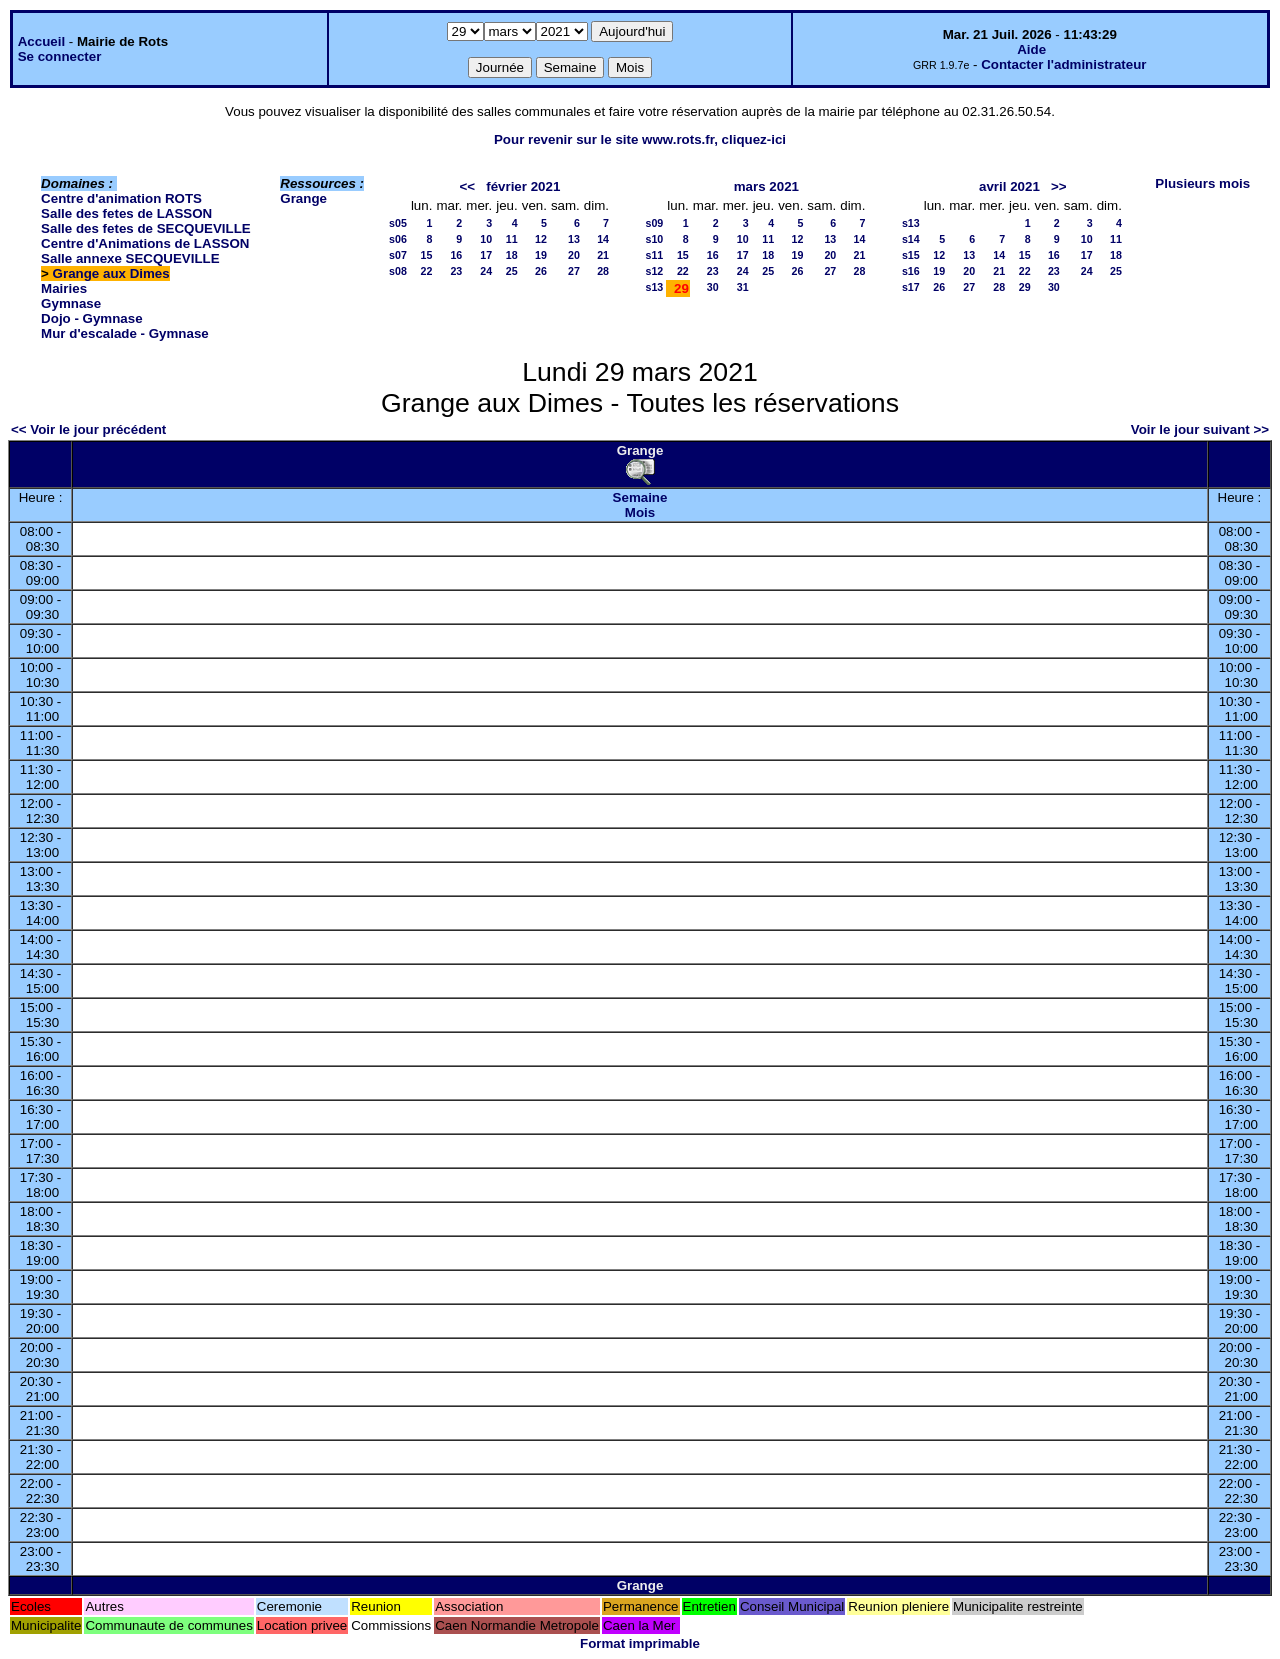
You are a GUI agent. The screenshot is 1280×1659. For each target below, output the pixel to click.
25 (512, 271)
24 (486, 271)
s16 (911, 271)
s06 (398, 239)
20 (574, 255)
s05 (398, 223)
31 (743, 287)
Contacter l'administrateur (1063, 64)
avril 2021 (1009, 186)
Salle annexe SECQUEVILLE (130, 258)
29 (1025, 287)
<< (468, 186)
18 (512, 255)
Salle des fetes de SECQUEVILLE (146, 228)
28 (603, 271)
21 (603, 255)
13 (574, 239)
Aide (1031, 49)
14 (603, 239)
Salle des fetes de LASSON (126, 213)
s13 (655, 287)
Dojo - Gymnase (91, 318)
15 (427, 255)
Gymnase (71, 303)
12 (541, 239)
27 (574, 271)
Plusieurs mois (1202, 183)
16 (456, 255)
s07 (398, 255)
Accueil (41, 41)
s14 (911, 239)
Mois (640, 512)
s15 (911, 255)
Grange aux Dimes (111, 273)
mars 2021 (766, 186)
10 (486, 239)
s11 (655, 255)
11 (512, 239)
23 (456, 271)
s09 (655, 223)
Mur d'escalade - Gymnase (125, 333)
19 (541, 255)
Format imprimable (640, 1643)
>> (1059, 186)
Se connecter (60, 56)
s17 (911, 287)
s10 (655, 239)
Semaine (640, 497)
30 (713, 287)
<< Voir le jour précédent (88, 429)
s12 (655, 271)
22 (427, 271)
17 (486, 255)
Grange (303, 198)
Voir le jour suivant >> (1200, 429)
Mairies (64, 288)
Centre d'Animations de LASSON (145, 243)
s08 (398, 271)
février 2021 (523, 186)
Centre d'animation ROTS (121, 198)
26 (541, 271)
